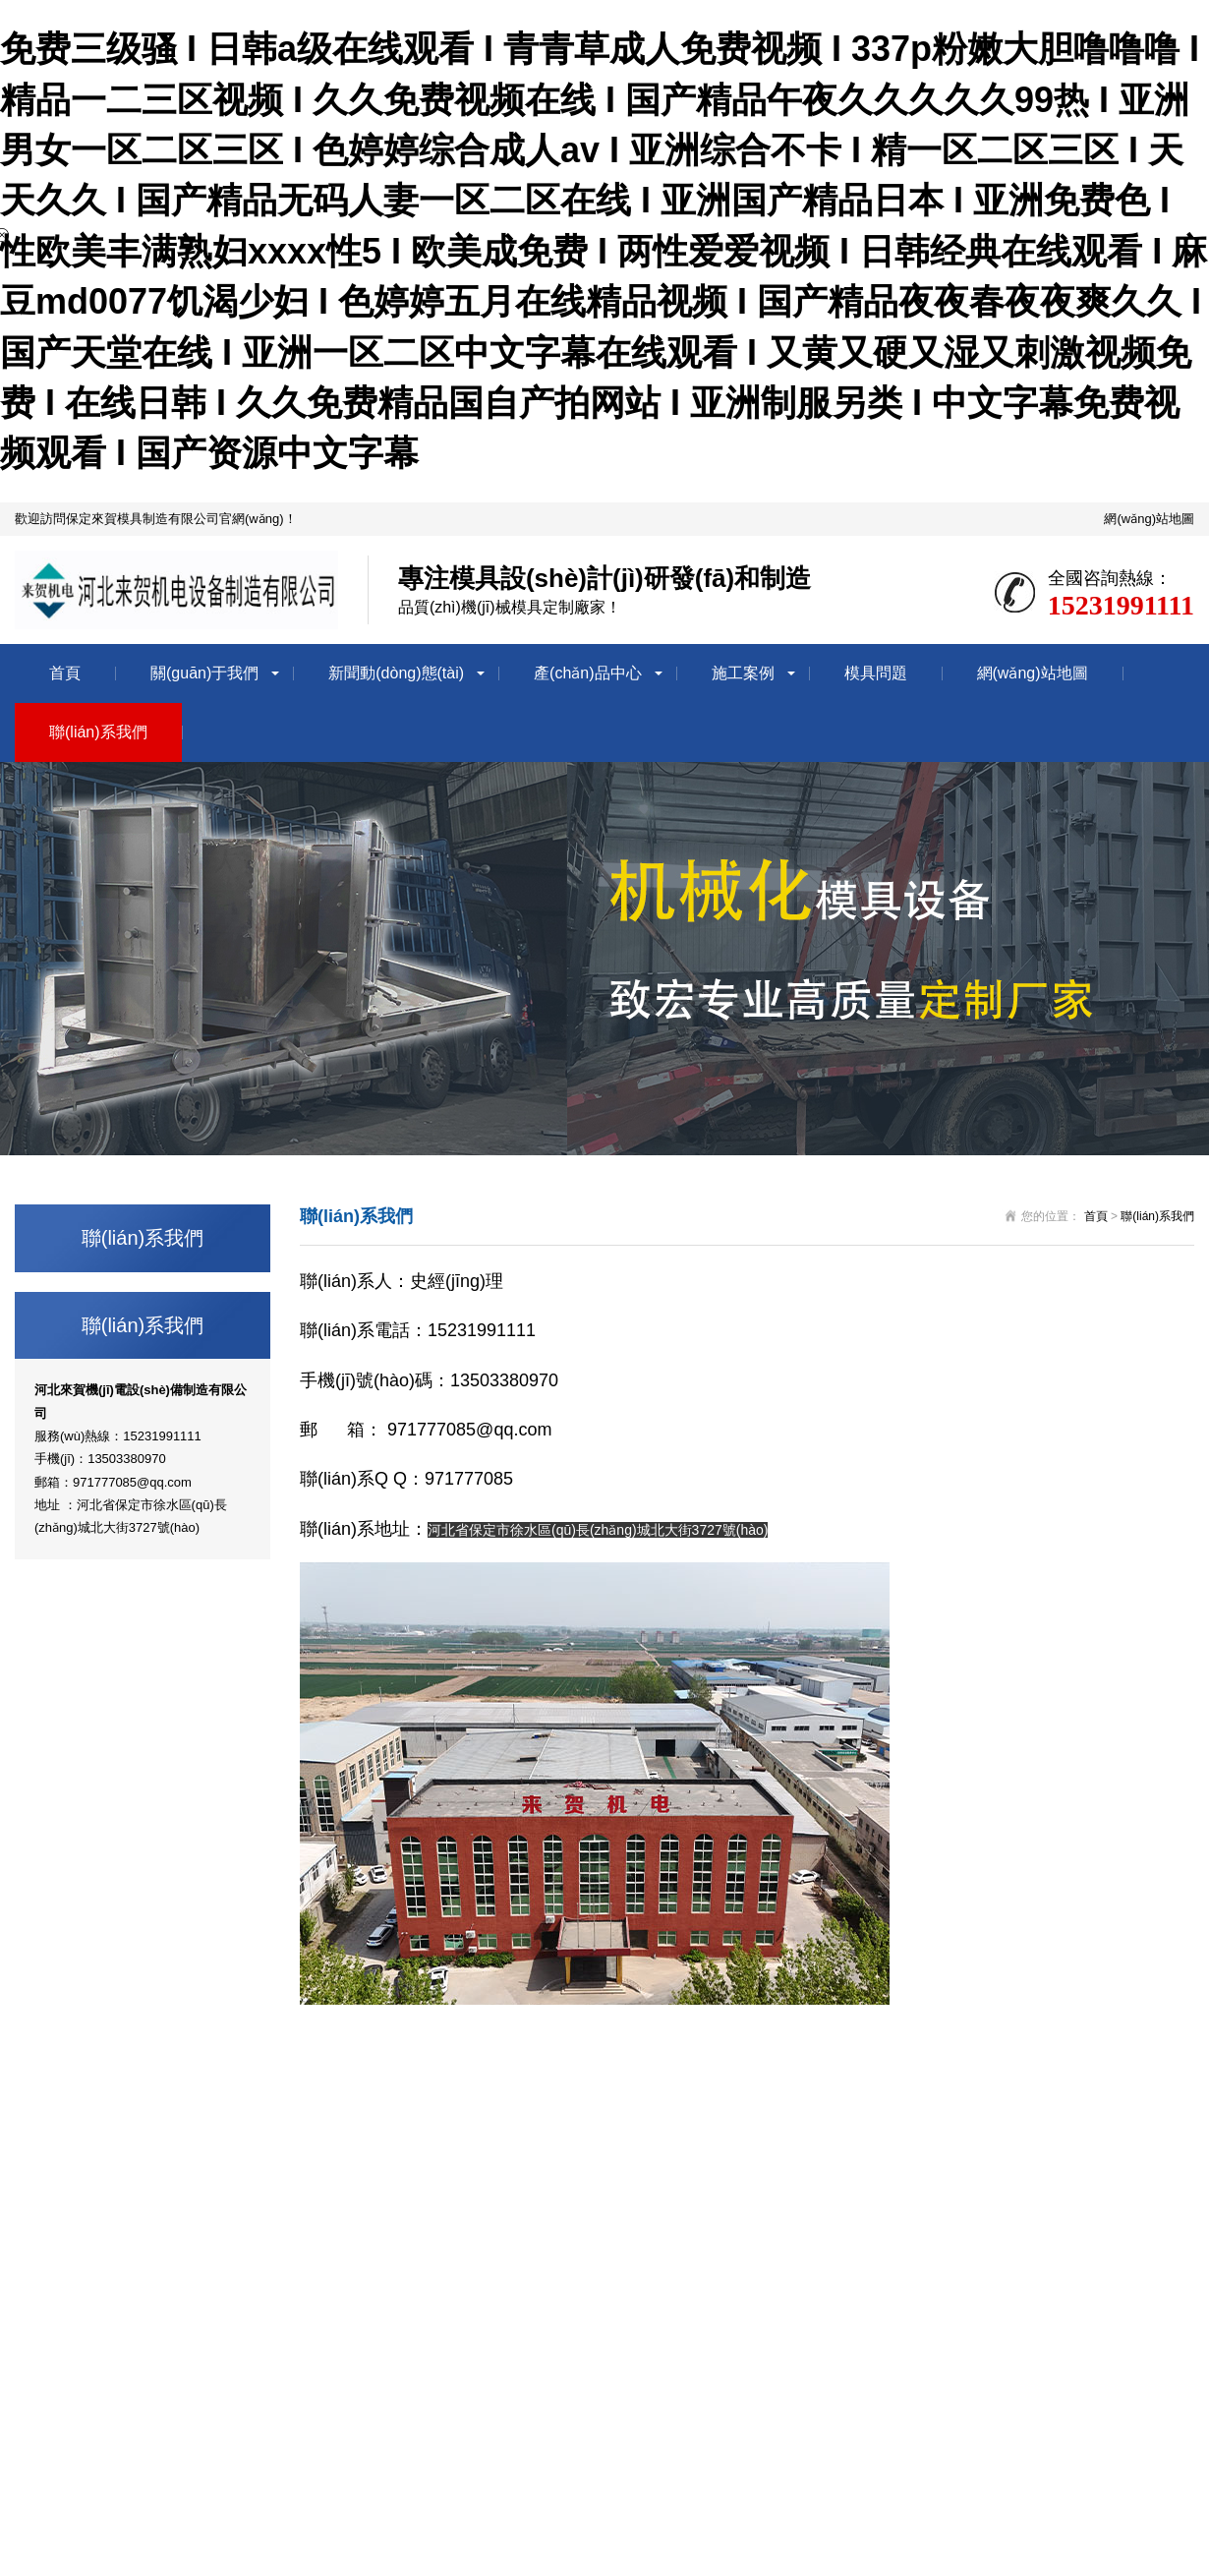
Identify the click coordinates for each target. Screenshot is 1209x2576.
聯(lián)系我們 (98, 732)
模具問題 (875, 673)
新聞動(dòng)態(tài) (396, 673)
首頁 (65, 673)
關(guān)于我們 (204, 673)
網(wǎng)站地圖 (1149, 518)
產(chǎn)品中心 (587, 673)
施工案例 (743, 673)
